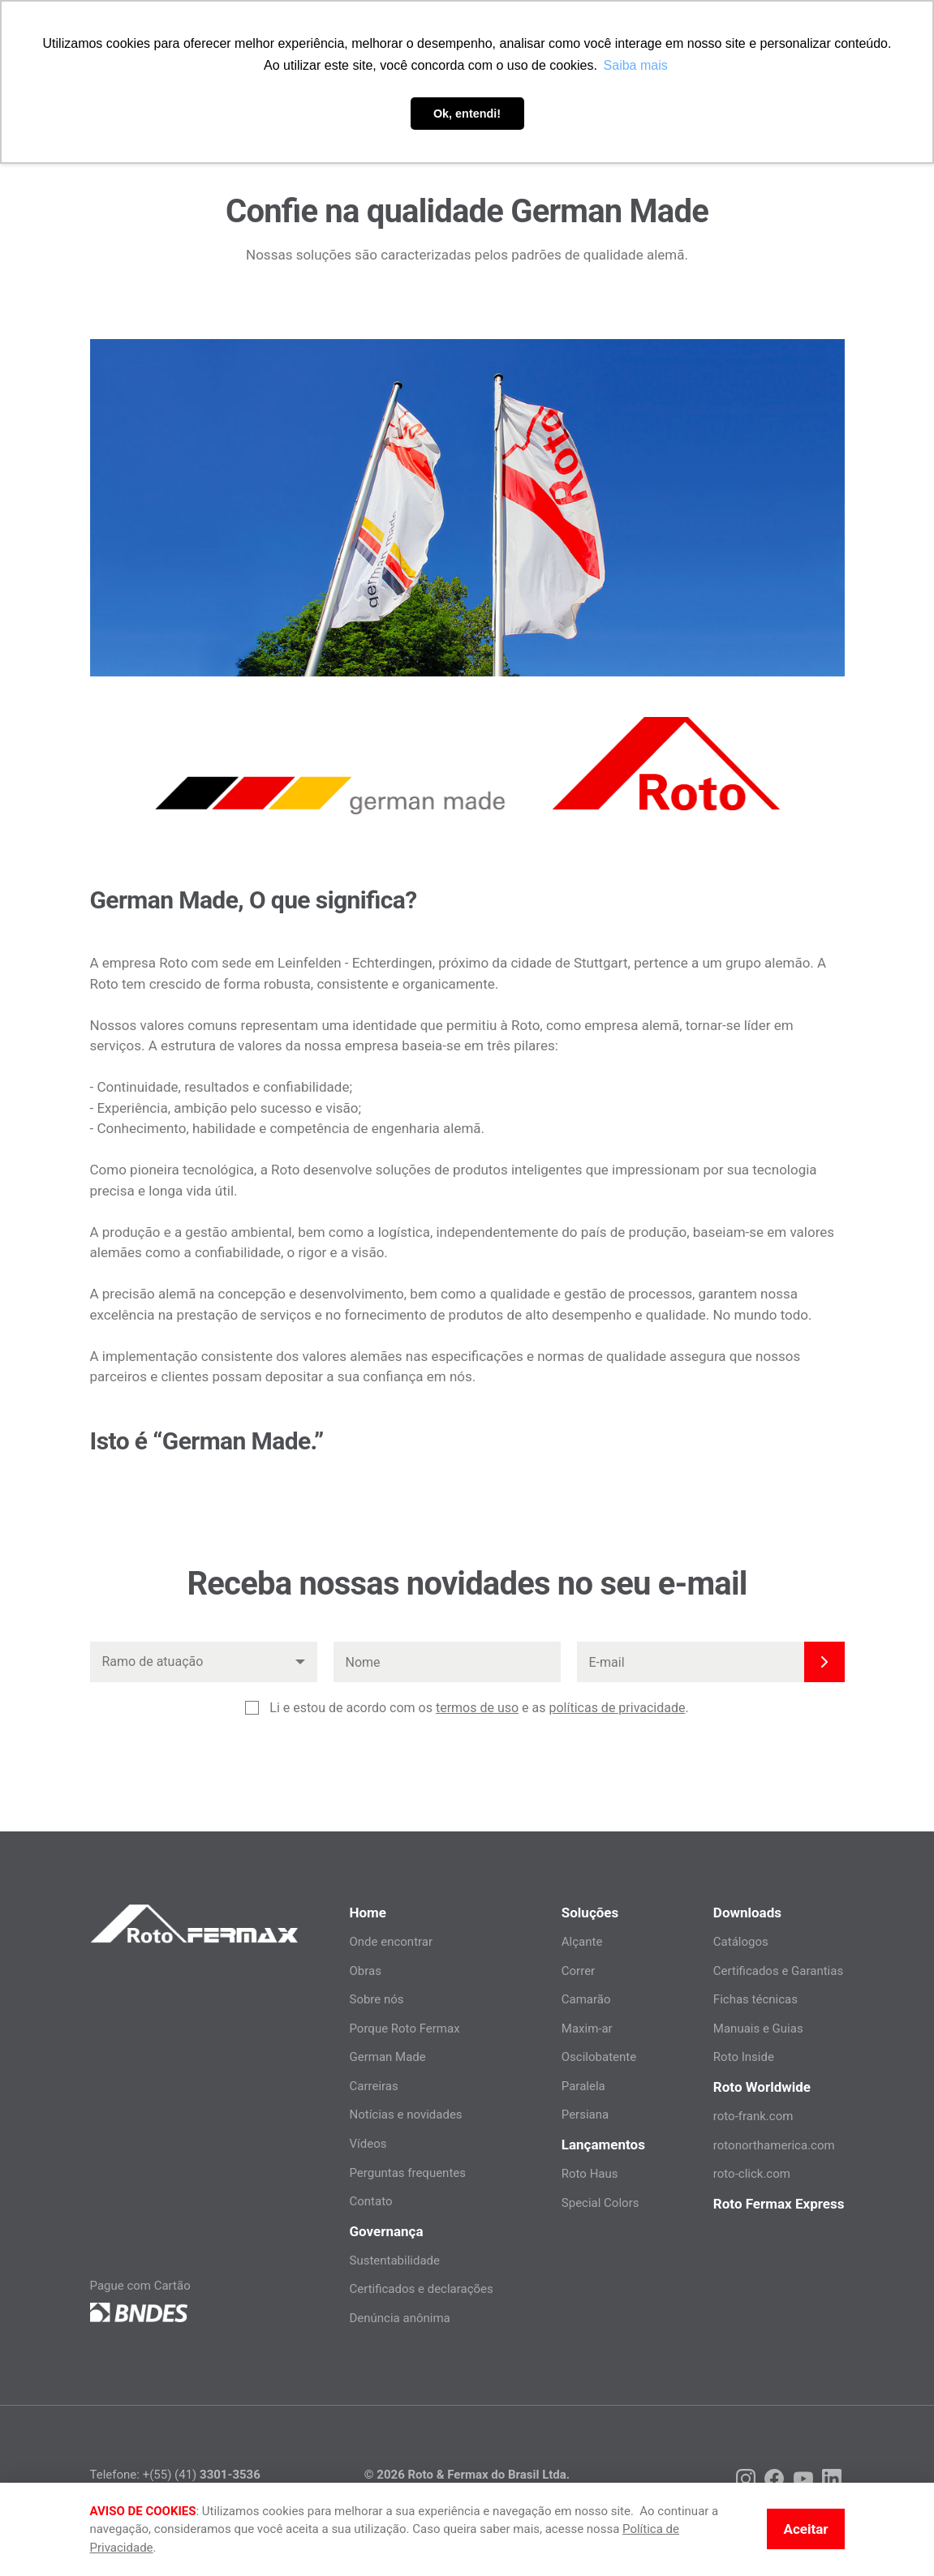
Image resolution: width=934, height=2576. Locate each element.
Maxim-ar (587, 2028)
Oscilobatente (599, 2057)
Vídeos (367, 2143)
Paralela (583, 2086)
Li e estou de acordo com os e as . (478, 1708)
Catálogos (740, 1941)
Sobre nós (376, 1999)
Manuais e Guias (758, 2028)
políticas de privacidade (617, 1707)
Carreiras (373, 2086)
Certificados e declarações (421, 2289)
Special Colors (600, 2203)
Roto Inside (743, 2057)
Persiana (585, 2114)
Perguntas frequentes (407, 2173)
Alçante (582, 1941)
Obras (365, 1971)
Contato (370, 2201)
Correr (578, 1971)
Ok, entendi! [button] (467, 113)
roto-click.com (751, 2173)
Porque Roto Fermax (404, 2028)
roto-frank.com (753, 2116)
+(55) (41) (201, 2474)
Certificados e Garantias (778, 1971)
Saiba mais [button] (636, 65)
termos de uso (477, 1707)
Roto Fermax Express (779, 2204)
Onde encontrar (391, 1941)
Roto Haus (590, 2173)
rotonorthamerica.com (774, 2145)
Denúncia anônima (399, 2318)
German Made (387, 2057)
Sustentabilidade (394, 2260)
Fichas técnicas (755, 1999)
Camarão (586, 1999)
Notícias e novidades (405, 2114)
